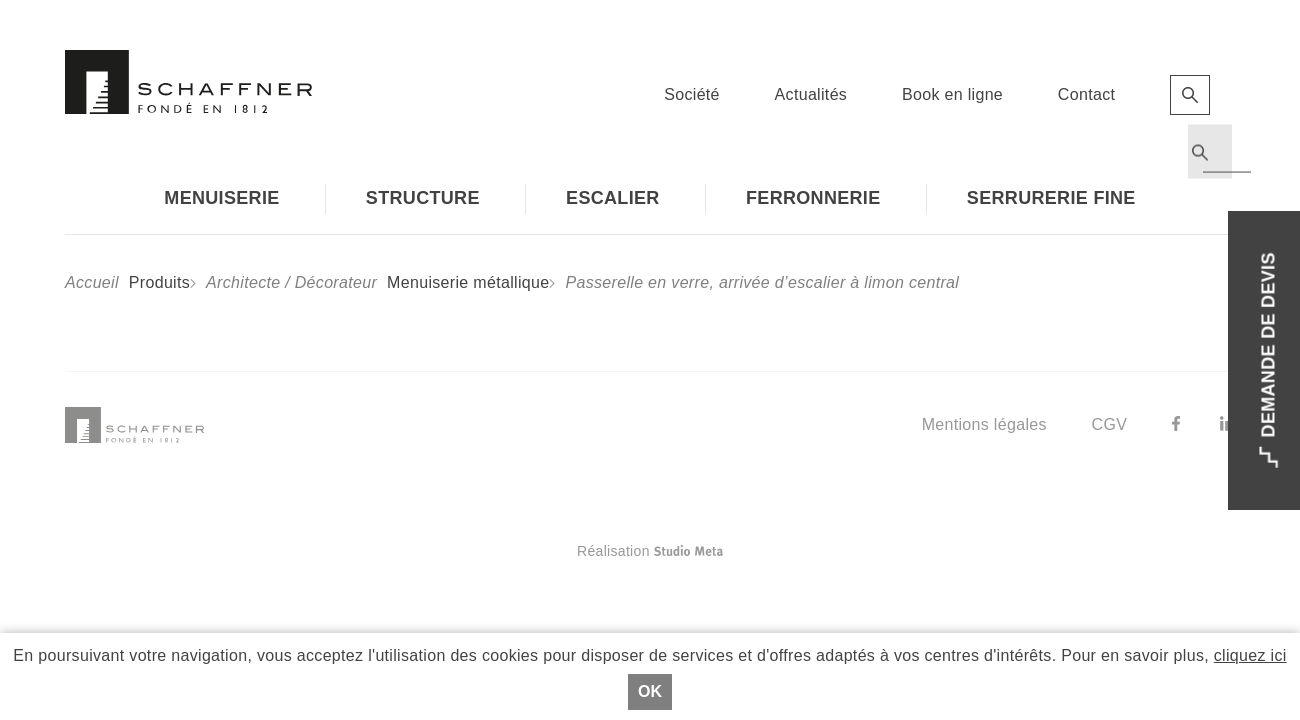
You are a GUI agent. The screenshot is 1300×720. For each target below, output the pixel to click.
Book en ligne (952, 94)
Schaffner (188, 82)
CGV (1110, 424)
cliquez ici (1250, 655)
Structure (423, 198)
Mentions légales (984, 424)
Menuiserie (221, 198)
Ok (650, 691)
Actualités (811, 94)
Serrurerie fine (1051, 198)
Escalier (613, 198)
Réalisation (729, 551)
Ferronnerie (813, 198)
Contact (1086, 94)
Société (692, 94)
